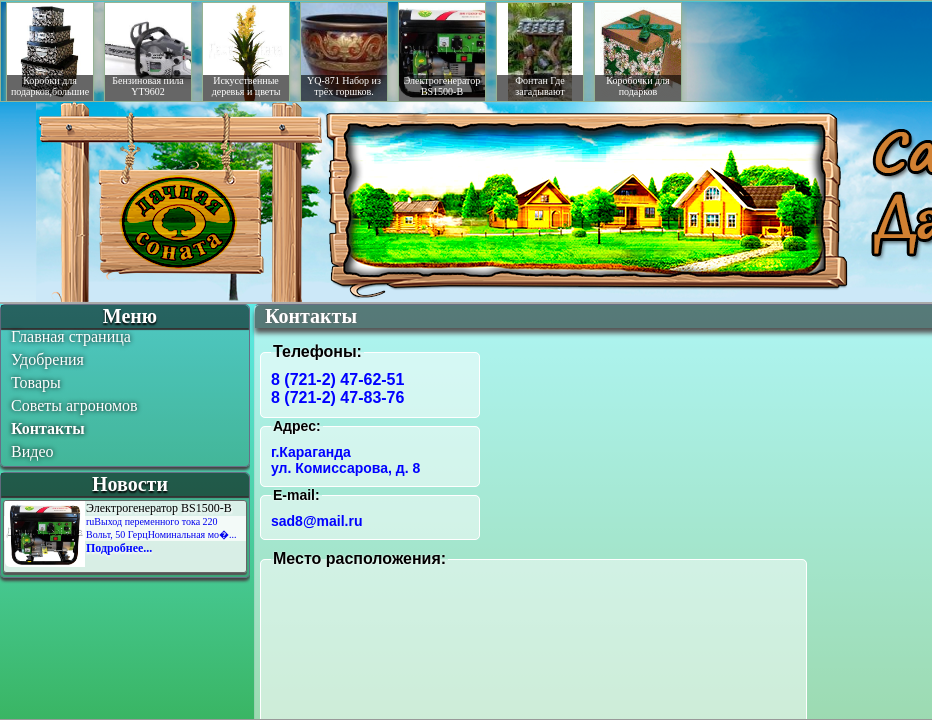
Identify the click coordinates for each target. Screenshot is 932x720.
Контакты (48, 428)
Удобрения (47, 359)
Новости (130, 484)
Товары (36, 382)
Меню (130, 316)
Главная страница (71, 336)
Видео (32, 451)
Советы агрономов (74, 405)
